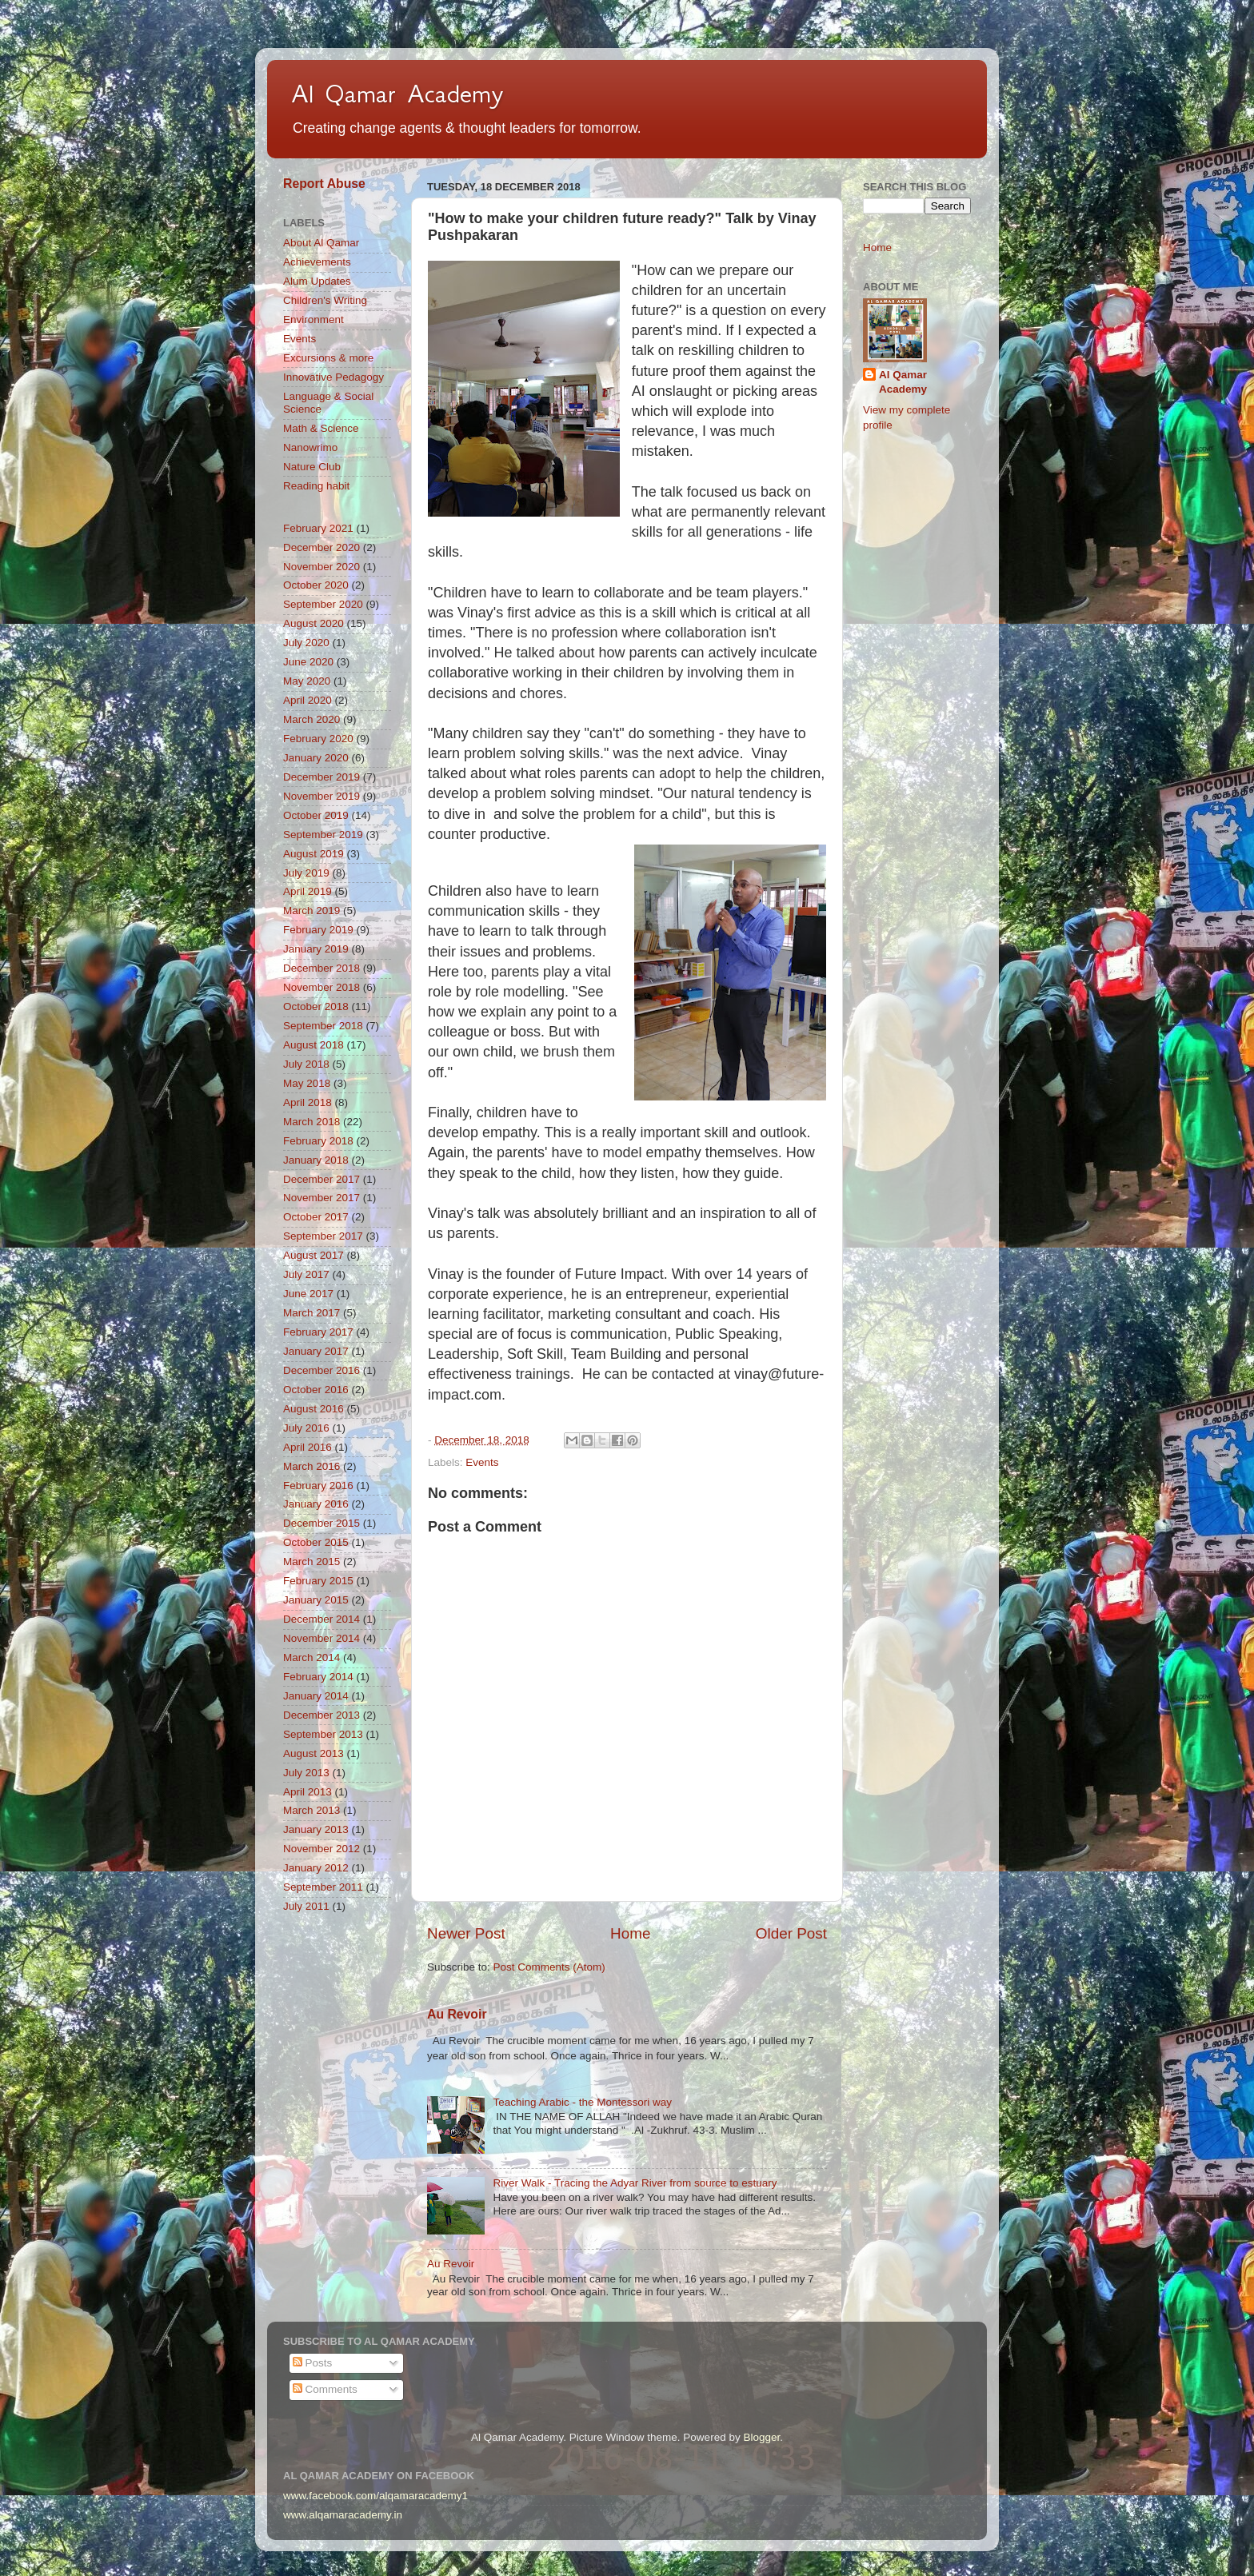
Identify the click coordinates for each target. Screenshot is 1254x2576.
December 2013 (321, 1715)
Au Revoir (457, 2014)
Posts (313, 2363)
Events (481, 1462)
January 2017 (316, 1351)
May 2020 (306, 681)
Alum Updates (317, 281)
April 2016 (307, 1447)
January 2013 (316, 1829)
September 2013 (323, 1734)
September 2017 (323, 1236)
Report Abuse (324, 183)
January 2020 (316, 758)
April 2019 (307, 891)
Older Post (791, 1933)
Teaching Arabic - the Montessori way (582, 2102)
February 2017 (318, 1332)
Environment (313, 319)
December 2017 (321, 1179)
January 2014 (316, 1696)
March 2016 (311, 1466)
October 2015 (316, 1542)
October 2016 (316, 1390)
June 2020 (308, 662)
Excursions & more (328, 358)
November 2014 (321, 1638)
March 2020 (311, 719)
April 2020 (307, 700)
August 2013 (313, 1753)
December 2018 (321, 968)
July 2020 (306, 643)
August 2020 (313, 623)
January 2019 (316, 949)
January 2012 (316, 1868)
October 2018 (316, 1006)
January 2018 (316, 1160)
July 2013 (306, 1773)
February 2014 (318, 1677)
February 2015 (318, 1581)
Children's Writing (325, 300)
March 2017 (311, 1313)
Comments (325, 2389)
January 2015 (316, 1600)
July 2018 (306, 1064)
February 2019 (318, 930)
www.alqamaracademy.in (342, 2515)
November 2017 (321, 1198)
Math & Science (321, 428)
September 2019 (323, 835)
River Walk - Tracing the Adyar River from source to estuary (635, 2183)
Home (630, 1933)
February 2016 (318, 1486)
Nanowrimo (310, 447)
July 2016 (306, 1428)
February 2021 (318, 528)
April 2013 (307, 1792)
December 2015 (321, 1523)
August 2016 (313, 1409)
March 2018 (311, 1122)
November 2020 (321, 567)
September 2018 (323, 1026)
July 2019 (306, 873)
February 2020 (318, 739)
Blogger (761, 2437)
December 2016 (321, 1370)
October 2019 (316, 815)
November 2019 (321, 796)
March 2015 (311, 1562)
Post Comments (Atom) (549, 1967)
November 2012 (321, 1849)
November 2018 (321, 987)
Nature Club (312, 467)
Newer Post (466, 1933)
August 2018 (313, 1045)
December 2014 (321, 1619)
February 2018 (318, 1141)
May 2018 (306, 1083)
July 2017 (306, 1274)
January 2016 (316, 1504)
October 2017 (316, 1217)
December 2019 (321, 777)
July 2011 (306, 1906)
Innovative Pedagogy (333, 377)
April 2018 (307, 1102)
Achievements (317, 262)
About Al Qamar (321, 243)
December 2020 (321, 547)
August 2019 (313, 854)
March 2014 (311, 1657)
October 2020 (316, 585)
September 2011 (323, 1887)
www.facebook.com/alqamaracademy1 (375, 2496)
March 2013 (311, 1810)
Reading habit (316, 486)
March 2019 (311, 911)
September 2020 (323, 604)
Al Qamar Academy (397, 94)
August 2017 (313, 1255)
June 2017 (308, 1294)
